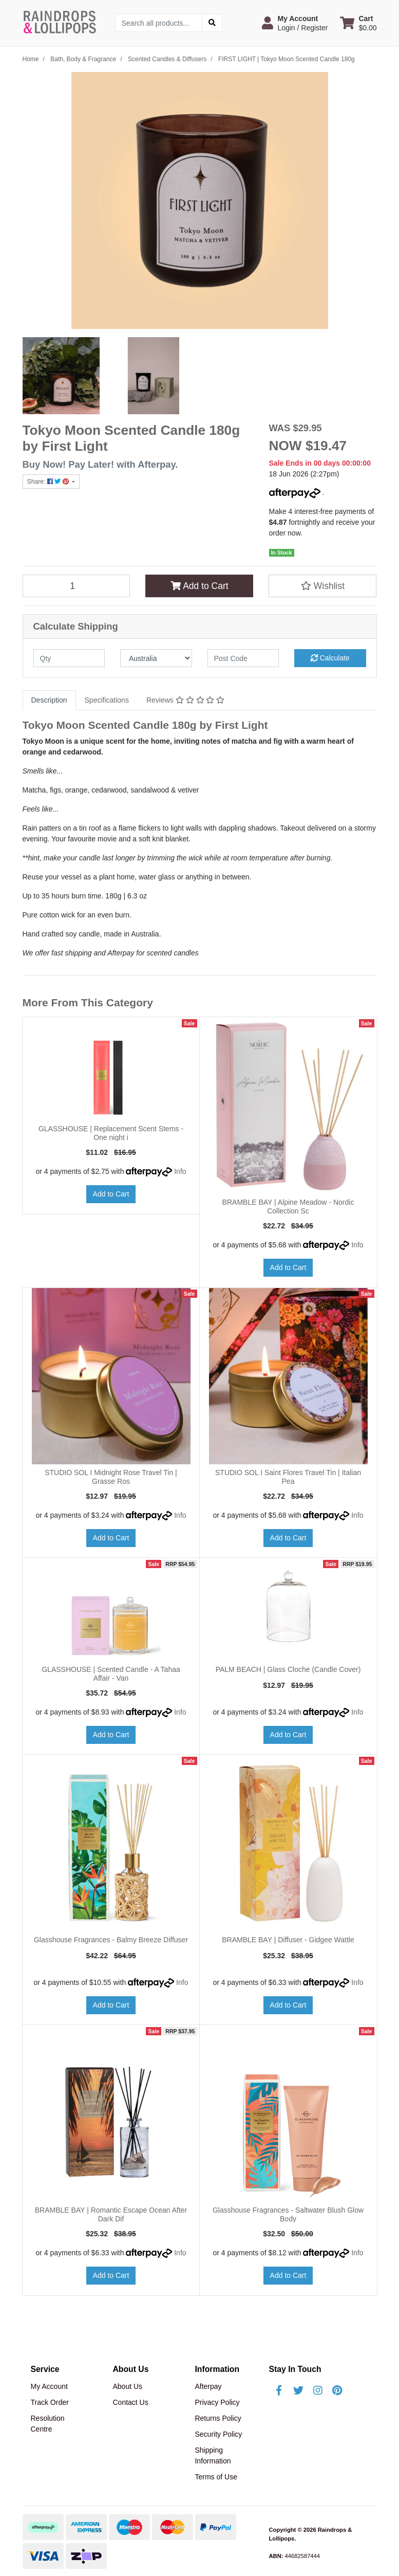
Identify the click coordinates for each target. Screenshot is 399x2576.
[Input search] (159, 23)
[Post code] (243, 658)
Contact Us (130, 2402)
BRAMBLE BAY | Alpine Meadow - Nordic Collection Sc (288, 1206)
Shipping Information (213, 2455)
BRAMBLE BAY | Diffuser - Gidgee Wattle (288, 1940)
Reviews (185, 700)
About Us (127, 2386)
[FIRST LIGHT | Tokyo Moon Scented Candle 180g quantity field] (76, 586)
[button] (295, 23)
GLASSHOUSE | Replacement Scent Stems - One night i (111, 1133)
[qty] (69, 658)
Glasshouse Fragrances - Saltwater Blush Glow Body (288, 2214)
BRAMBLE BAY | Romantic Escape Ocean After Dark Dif (111, 2214)
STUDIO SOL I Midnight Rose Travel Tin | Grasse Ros (111, 1476)
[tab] (49, 700)
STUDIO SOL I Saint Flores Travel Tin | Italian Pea (288, 1476)
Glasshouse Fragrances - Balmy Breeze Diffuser (111, 1940)
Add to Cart (199, 586)
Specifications (107, 700)
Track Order (50, 2402)
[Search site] (212, 23)
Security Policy (218, 2434)
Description (49, 700)
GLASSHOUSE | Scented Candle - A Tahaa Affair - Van (111, 1673)
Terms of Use (216, 2477)
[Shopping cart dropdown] (358, 23)
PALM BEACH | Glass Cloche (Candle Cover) (288, 1669)
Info (180, 1171)
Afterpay (208, 2386)
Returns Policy (218, 2418)
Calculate (330, 658)
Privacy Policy (217, 2402)
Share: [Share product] (49, 481)
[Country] (156, 658)
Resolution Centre (48, 2423)
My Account (49, 2386)
